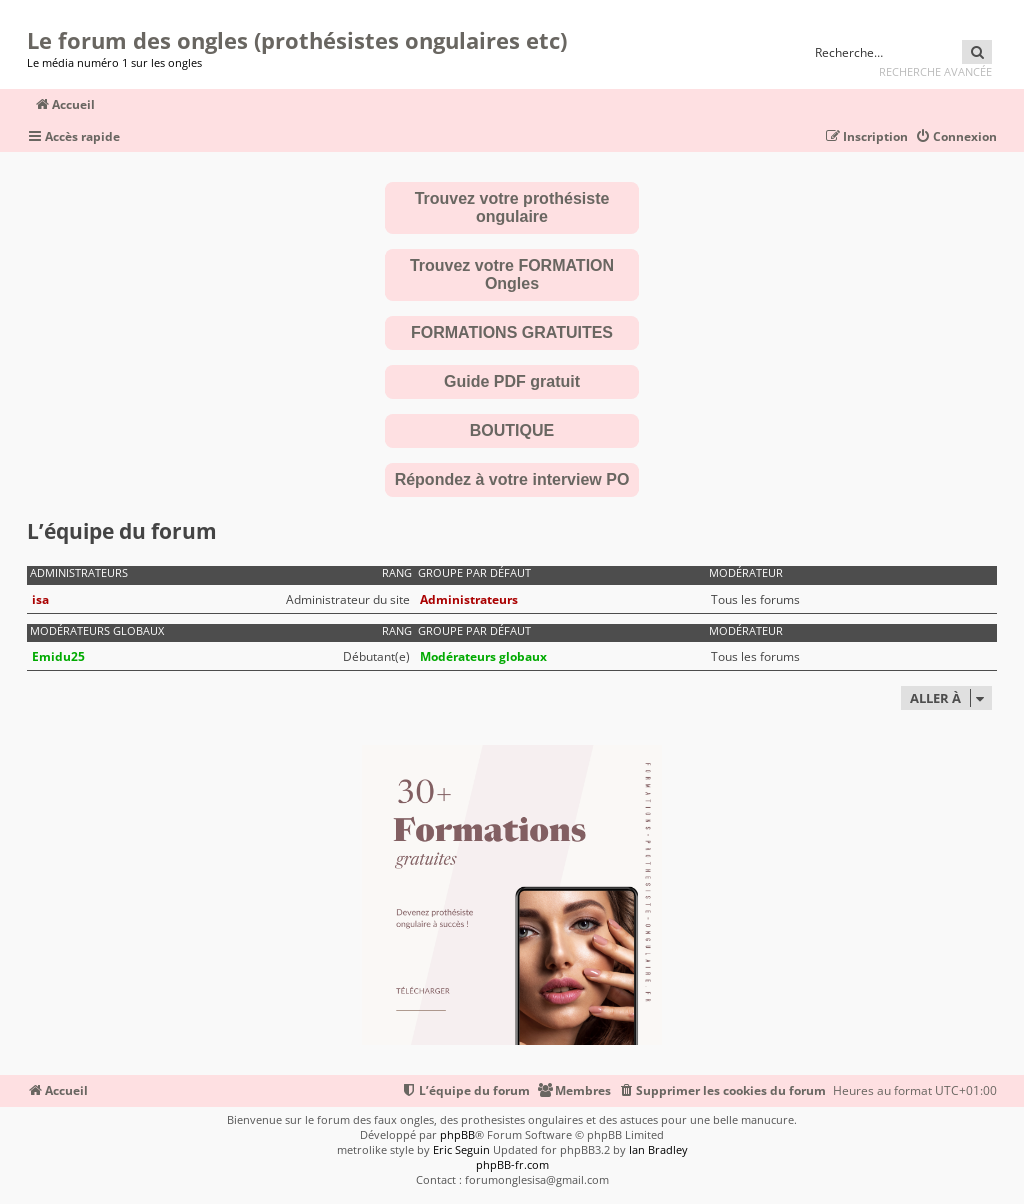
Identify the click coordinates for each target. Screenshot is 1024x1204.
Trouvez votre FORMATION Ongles (512, 274)
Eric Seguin (461, 1149)
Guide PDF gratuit (512, 381)
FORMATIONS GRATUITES (512, 332)
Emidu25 (58, 656)
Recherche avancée (935, 71)
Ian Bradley (658, 1149)
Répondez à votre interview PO (512, 479)
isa (40, 599)
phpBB (457, 1134)
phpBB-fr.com (512, 1164)
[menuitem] (956, 137)
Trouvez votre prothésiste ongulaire (512, 207)
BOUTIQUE (512, 430)
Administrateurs (79, 573)
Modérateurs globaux (97, 631)
